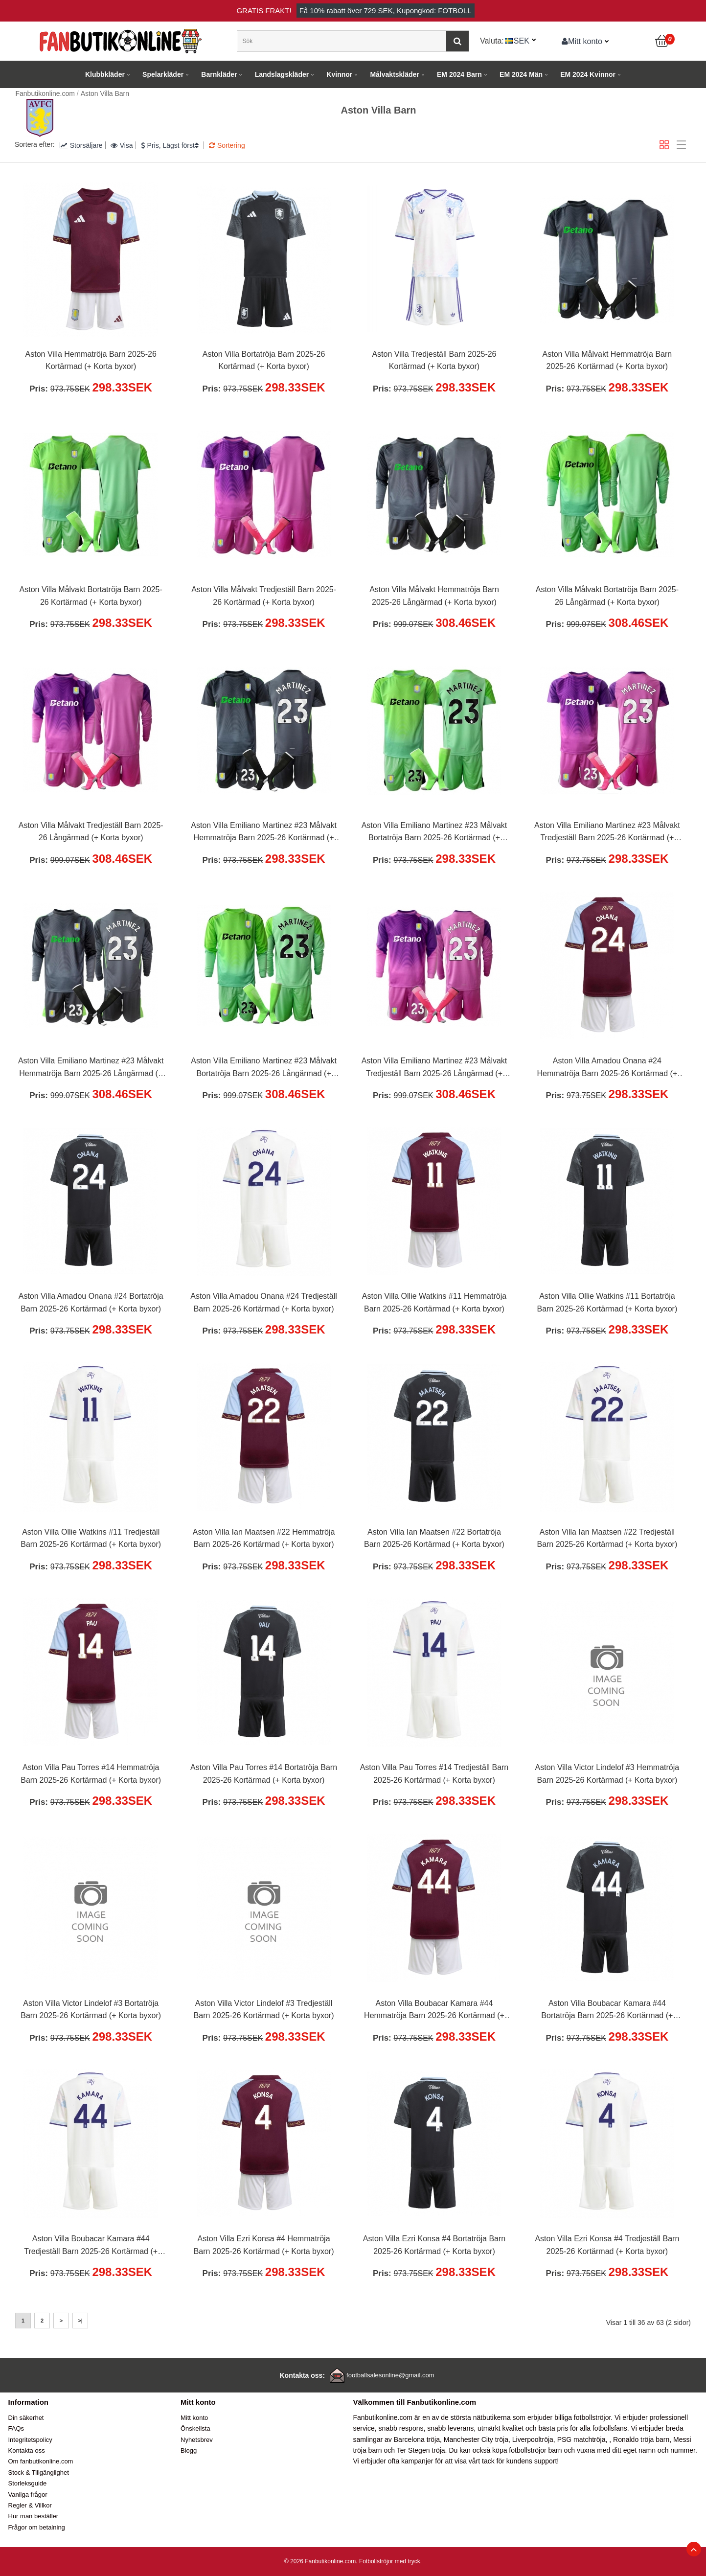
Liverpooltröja (532, 2439)
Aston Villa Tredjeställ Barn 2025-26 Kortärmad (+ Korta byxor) (434, 360)
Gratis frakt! (263, 10)
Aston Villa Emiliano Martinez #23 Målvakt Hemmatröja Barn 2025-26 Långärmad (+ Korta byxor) (91, 1068)
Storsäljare (81, 145)
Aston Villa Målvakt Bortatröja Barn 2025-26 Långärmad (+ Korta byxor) (607, 595)
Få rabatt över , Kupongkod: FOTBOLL (385, 10)
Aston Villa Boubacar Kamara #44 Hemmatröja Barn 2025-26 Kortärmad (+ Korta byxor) (434, 2011)
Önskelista (195, 2428)
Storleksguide (27, 2483)
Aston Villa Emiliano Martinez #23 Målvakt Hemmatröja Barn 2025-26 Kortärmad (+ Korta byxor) (264, 833)
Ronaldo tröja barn (641, 2439)
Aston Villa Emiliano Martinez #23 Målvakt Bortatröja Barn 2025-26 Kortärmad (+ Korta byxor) (434, 833)
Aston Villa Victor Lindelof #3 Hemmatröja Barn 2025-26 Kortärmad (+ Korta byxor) (607, 1773)
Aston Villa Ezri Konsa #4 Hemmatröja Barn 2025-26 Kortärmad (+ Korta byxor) (264, 2244)
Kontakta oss (26, 2450)
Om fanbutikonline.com (40, 2461)
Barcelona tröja (417, 2439)
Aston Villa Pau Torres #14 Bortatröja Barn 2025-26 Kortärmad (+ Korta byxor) (263, 1773)
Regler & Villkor (30, 2505)
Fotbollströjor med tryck (389, 2561)
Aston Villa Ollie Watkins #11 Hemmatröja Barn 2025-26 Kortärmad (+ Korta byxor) (434, 1302)
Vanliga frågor (27, 2494)
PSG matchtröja (581, 2439)
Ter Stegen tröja (421, 2450)
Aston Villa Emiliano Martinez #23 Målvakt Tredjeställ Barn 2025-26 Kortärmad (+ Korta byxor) (607, 833)
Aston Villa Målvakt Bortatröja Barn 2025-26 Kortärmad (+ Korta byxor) (91, 595)
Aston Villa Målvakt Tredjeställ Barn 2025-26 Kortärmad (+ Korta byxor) (263, 595)
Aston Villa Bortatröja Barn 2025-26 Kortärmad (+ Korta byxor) (264, 360)
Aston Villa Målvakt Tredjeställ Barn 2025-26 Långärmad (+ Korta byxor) (91, 831)
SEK (521, 40)
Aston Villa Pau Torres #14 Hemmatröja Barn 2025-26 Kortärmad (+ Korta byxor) (91, 1773)
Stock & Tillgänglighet (38, 2472)
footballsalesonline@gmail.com (390, 2375)
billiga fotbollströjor (582, 2417)
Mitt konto (582, 41)
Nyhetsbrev (197, 2439)
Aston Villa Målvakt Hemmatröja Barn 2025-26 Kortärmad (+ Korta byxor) (607, 360)
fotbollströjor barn (535, 2450)
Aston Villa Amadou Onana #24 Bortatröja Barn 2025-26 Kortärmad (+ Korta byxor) (91, 1302)
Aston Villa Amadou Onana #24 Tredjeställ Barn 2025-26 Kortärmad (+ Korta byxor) (263, 1302)
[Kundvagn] (662, 41)
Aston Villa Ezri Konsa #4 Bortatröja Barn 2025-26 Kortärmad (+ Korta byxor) (434, 2244)
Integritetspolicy (30, 2439)
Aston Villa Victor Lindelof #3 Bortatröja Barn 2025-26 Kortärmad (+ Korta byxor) (91, 2009)
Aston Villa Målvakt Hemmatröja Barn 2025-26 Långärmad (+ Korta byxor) (434, 595)
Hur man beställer (33, 2516)
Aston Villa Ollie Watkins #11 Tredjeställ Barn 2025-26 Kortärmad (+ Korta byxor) (91, 1538)
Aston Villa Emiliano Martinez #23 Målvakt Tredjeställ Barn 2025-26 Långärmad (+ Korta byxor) (434, 1068)
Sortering (227, 145)
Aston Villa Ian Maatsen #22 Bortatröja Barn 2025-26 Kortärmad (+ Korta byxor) (434, 1538)
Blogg (189, 2450)
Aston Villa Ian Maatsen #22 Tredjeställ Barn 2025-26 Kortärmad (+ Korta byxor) (607, 1538)
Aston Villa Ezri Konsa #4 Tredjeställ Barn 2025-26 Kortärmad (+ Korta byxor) (607, 2244)
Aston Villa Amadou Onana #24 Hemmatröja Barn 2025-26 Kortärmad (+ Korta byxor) (607, 1068)
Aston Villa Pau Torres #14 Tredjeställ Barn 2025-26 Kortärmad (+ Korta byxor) (434, 1773)
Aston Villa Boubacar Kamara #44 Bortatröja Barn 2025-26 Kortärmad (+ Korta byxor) (607, 2011)
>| (80, 2320)
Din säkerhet (26, 2417)
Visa (122, 145)
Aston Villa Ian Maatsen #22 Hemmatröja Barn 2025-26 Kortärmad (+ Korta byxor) (264, 1538)
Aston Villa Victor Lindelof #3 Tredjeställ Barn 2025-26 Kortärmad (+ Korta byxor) (264, 2009)
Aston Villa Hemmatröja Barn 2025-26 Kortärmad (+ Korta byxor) (91, 360)
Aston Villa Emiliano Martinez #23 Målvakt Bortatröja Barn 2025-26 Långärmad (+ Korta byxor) (264, 1068)
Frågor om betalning (36, 2527)
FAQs (16, 2428)
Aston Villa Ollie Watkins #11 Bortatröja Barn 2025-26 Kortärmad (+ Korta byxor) (607, 1302)
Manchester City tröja (476, 2439)
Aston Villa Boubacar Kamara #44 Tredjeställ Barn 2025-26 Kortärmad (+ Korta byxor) (91, 2246)
